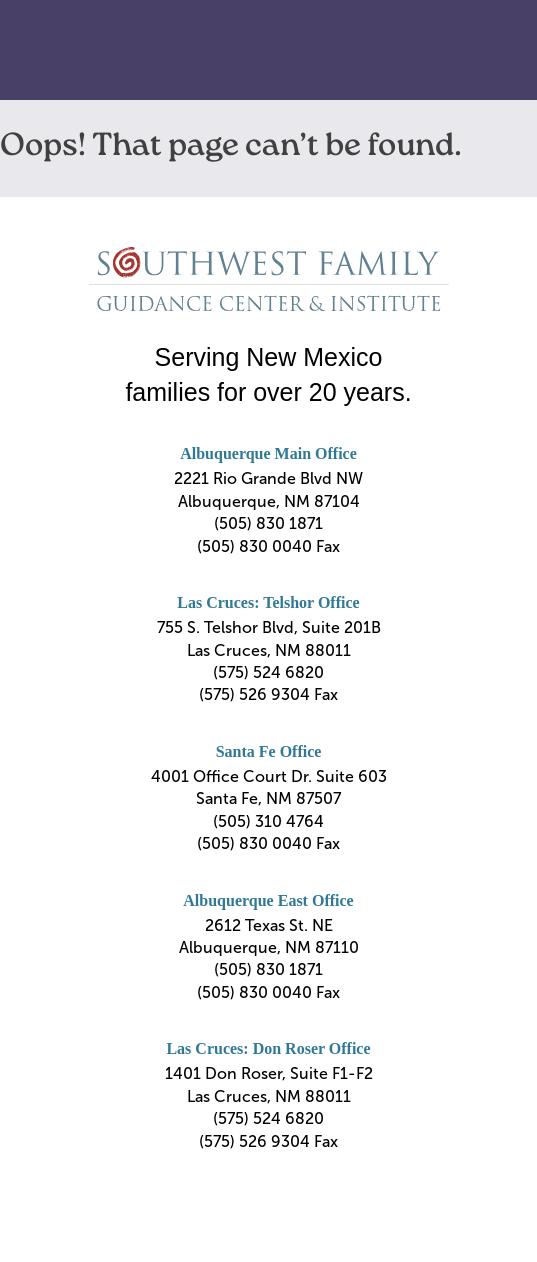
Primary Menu (487, 51)
